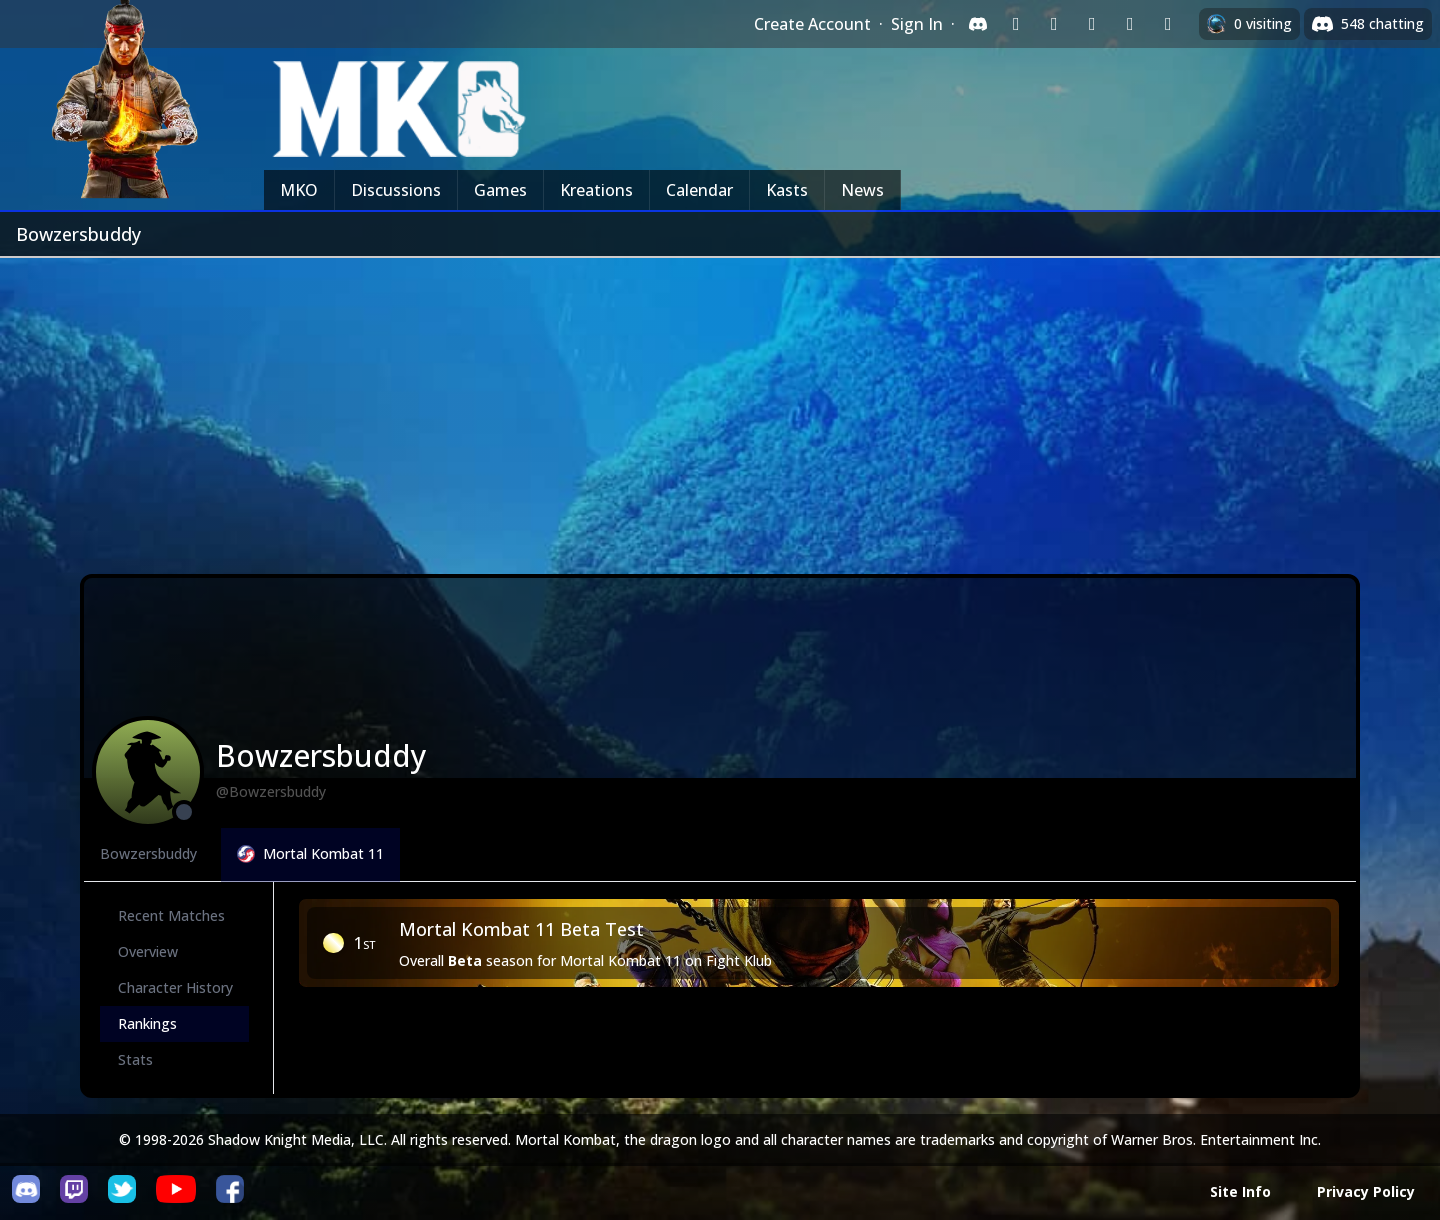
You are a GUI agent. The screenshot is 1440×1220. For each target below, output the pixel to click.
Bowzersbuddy (148, 853)
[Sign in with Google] (1054, 24)
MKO (299, 190)
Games (500, 190)
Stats (135, 1059)
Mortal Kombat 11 (310, 853)
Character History (175, 987)
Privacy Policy (1366, 1191)
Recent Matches (171, 915)
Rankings (147, 1023)
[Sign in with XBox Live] (1168, 24)
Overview (148, 951)
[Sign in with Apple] (1130, 24)
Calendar (699, 190)
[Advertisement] (720, 408)
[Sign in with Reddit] (1092, 24)
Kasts (787, 190)
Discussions (396, 190)
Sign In (917, 24)
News (862, 190)
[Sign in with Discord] (978, 24)
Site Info (1240, 1191)
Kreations (596, 190)
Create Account (812, 24)
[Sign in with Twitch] (1016, 24)
